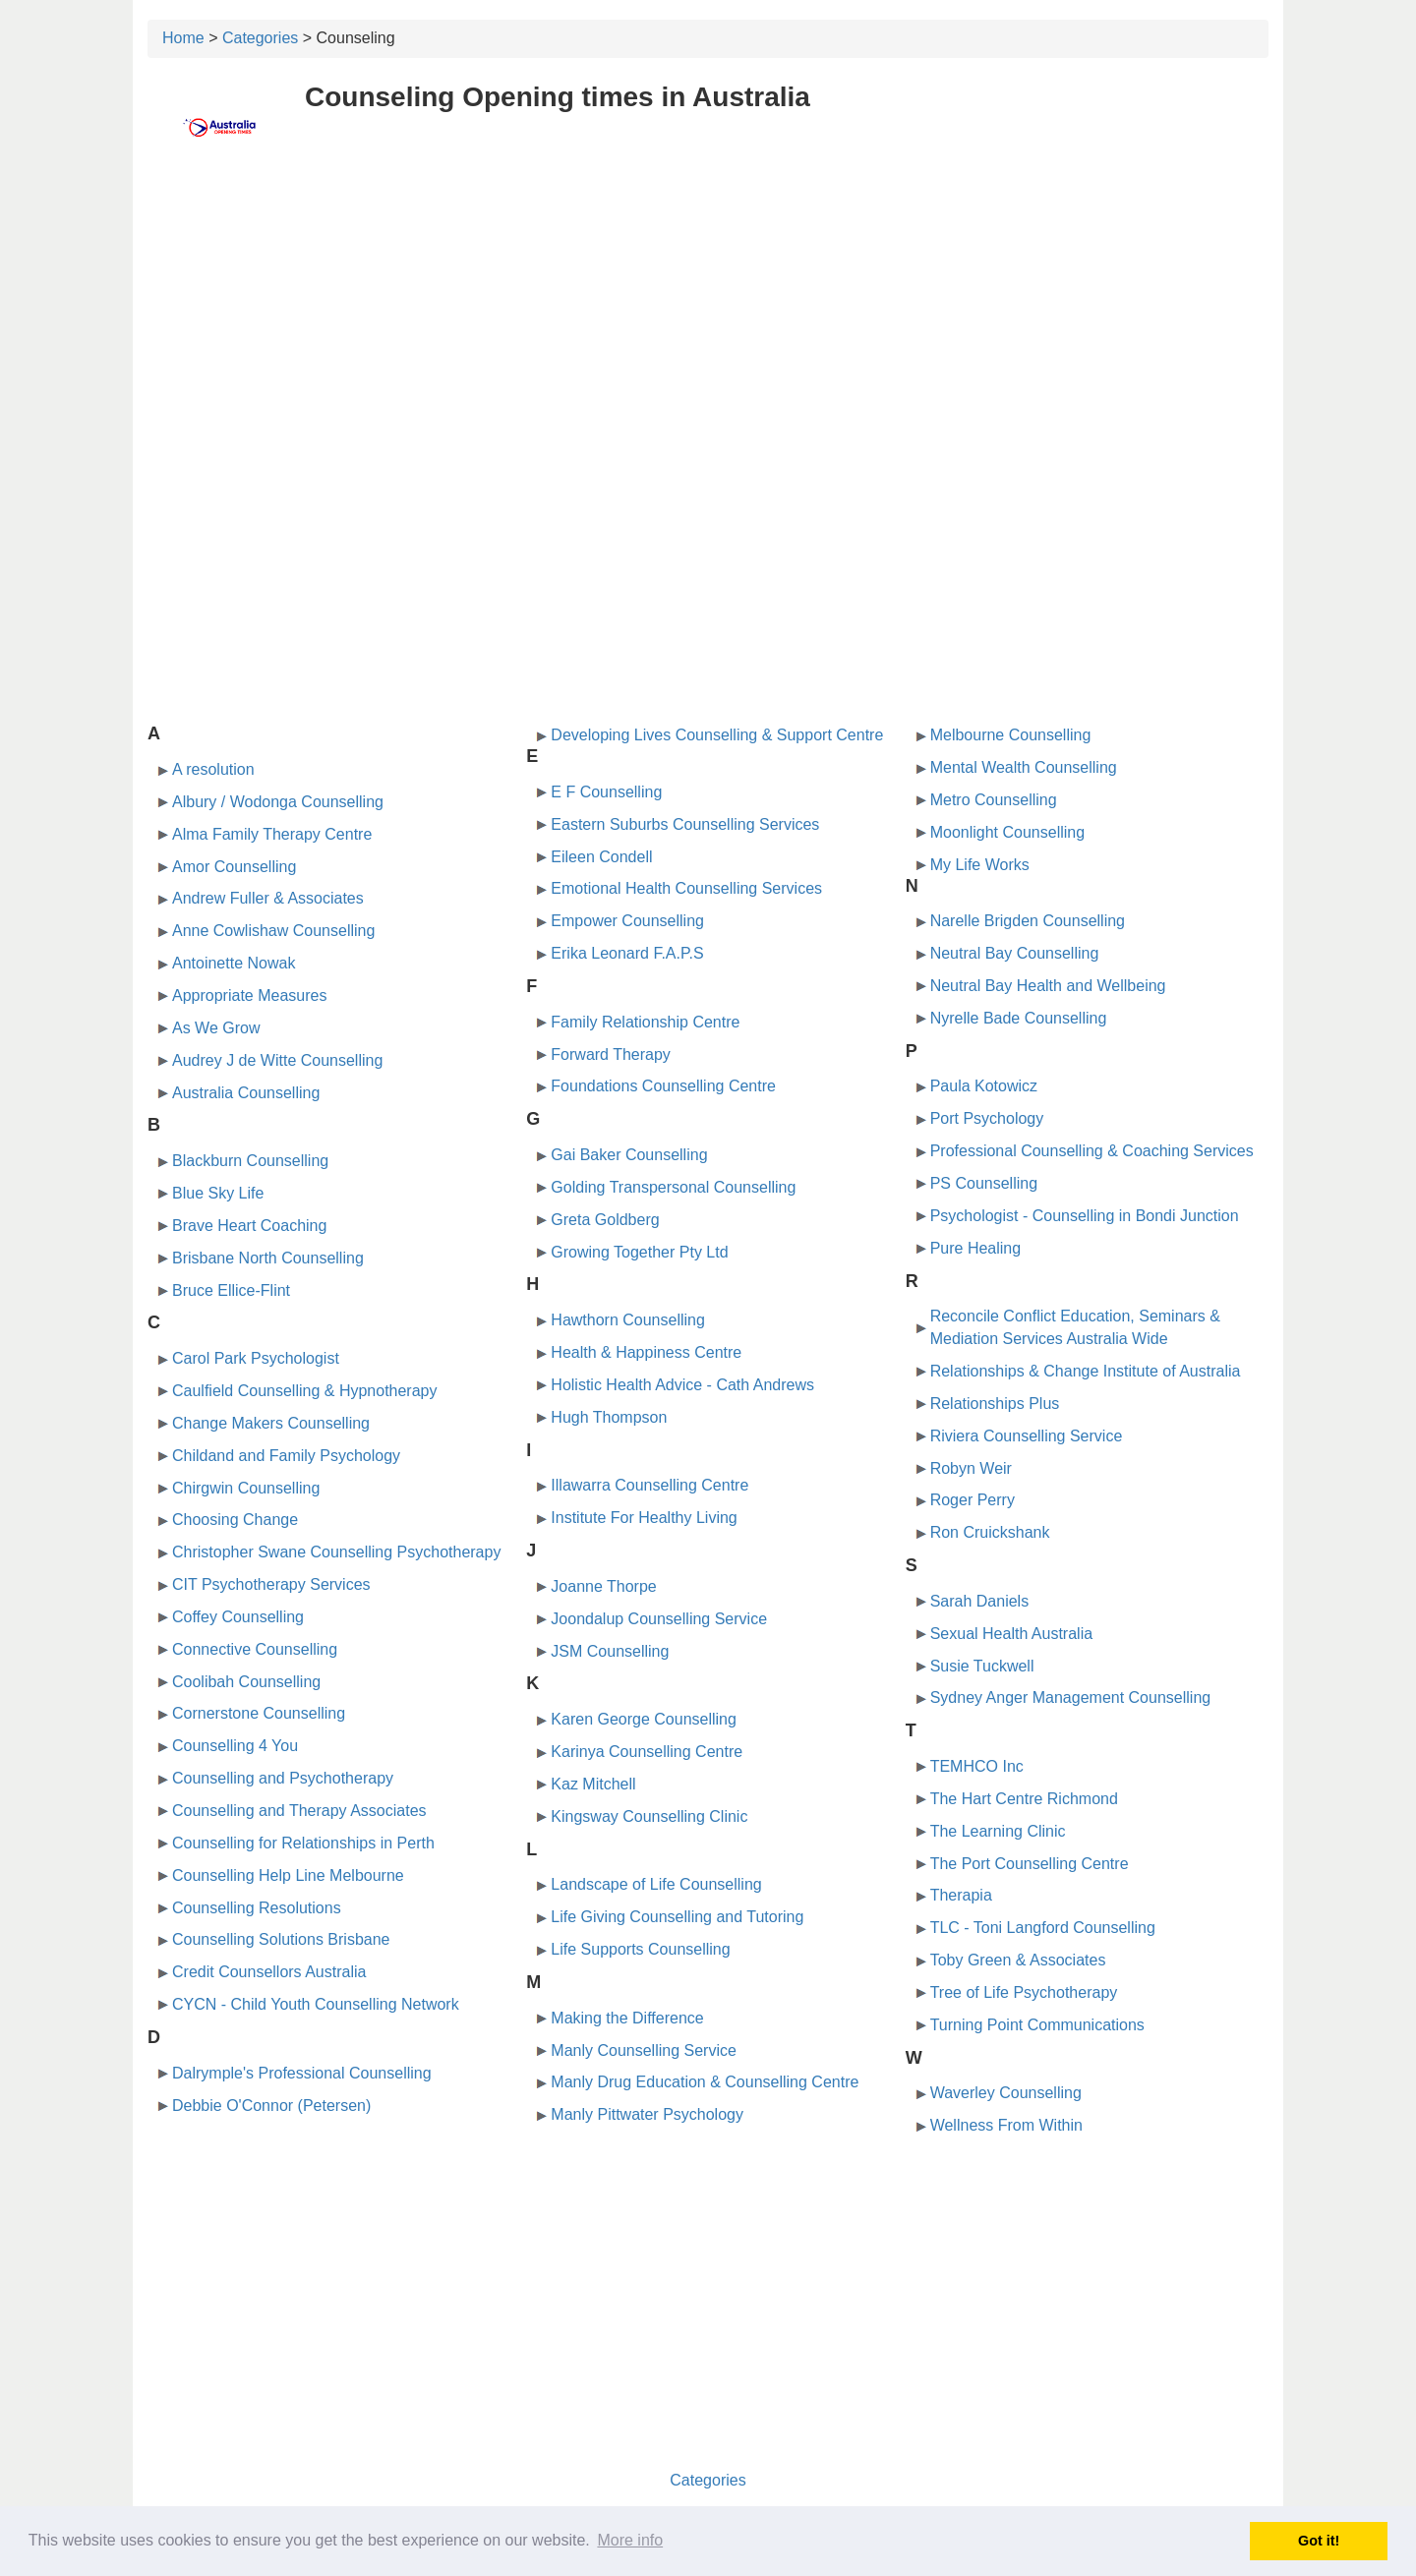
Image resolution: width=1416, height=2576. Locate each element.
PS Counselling (983, 1183)
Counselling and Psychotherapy (282, 1778)
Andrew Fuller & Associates (268, 898)
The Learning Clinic (998, 1831)
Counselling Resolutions (256, 1908)
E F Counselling (606, 792)
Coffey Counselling (238, 1617)
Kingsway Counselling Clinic (649, 1816)
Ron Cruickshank (990, 1532)
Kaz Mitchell (593, 1784)
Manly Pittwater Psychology (647, 2114)
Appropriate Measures (249, 995)
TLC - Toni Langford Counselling (1042, 1927)
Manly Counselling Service (644, 2050)
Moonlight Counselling (1007, 832)
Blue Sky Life (218, 1193)
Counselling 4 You (235, 1745)
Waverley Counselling (1006, 2092)
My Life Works (980, 864)
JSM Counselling (610, 1651)
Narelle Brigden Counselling (1027, 920)
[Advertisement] (708, 311)
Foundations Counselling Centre (663, 1086)
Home (183, 37)
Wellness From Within (1006, 2125)
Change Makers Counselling (271, 1423)
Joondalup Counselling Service (659, 1618)
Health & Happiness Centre (646, 1352)
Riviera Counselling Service (1026, 1436)
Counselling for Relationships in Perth (303, 1843)
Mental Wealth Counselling (1023, 767)
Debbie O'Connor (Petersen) (271, 2105)
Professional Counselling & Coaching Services (1092, 1150)
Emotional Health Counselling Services (686, 888)
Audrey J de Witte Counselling (277, 1060)
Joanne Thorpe (603, 1586)
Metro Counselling (993, 799)
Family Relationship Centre (645, 1022)
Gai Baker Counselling (629, 1154)
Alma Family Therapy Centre (272, 834)
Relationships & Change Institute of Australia (1085, 1371)
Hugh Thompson (609, 1417)
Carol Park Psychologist (255, 1358)
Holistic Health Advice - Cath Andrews (682, 1384)
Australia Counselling (246, 1092)
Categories (260, 37)
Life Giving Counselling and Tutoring (677, 1916)
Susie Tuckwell (982, 1666)
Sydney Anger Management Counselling (1070, 1697)
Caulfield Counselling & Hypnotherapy (305, 1390)
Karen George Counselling (644, 1719)
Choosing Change (235, 1519)
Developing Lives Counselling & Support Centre (717, 735)
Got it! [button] (1318, 2540)
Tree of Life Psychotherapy (1024, 1992)
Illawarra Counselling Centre (649, 1485)
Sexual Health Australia (1011, 1633)
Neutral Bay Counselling (1014, 953)
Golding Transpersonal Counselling (673, 1187)
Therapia (961, 1895)
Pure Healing (976, 1248)
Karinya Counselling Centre (646, 1751)
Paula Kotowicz (983, 1086)
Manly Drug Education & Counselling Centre (704, 2082)
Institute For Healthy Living (644, 1517)
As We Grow (216, 1028)
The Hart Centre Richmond (1024, 1798)
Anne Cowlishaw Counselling (273, 930)
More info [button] (630, 2540)
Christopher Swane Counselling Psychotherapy (336, 1552)
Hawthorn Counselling (628, 1320)
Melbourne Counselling (1011, 735)
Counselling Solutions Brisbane (280, 1939)
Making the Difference (627, 2018)
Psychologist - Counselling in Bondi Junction (1084, 1215)
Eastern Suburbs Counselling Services (685, 824)
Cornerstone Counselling (258, 1713)
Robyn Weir (971, 1468)
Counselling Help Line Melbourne (288, 1875)
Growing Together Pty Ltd (639, 1252)
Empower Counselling (627, 920)
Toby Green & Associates (1018, 1960)
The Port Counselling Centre (1029, 1863)
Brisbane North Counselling (268, 1258)
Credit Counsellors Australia (269, 1971)
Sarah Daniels (980, 1601)
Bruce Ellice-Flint (231, 1290)
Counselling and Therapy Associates (299, 1810)
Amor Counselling (234, 866)
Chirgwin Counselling (246, 1488)
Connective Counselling (254, 1649)
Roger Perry (972, 1500)
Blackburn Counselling (250, 1160)
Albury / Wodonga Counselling (278, 801)
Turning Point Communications (1037, 2025)
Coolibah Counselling (246, 1681)
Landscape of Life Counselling (656, 1884)
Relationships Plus (995, 1403)
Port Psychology (987, 1118)
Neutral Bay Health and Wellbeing (1048, 985)
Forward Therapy (611, 1054)
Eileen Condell (601, 857)
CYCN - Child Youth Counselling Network (315, 2004)
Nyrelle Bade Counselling (1018, 1018)
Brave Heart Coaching (249, 1225)
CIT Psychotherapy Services (271, 1584)
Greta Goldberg (605, 1219)
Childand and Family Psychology (286, 1455)
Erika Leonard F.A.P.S (627, 953)
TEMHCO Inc (977, 1766)
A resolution (213, 769)
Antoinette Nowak (233, 963)
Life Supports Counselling (640, 1949)
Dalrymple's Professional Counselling (302, 2073)
